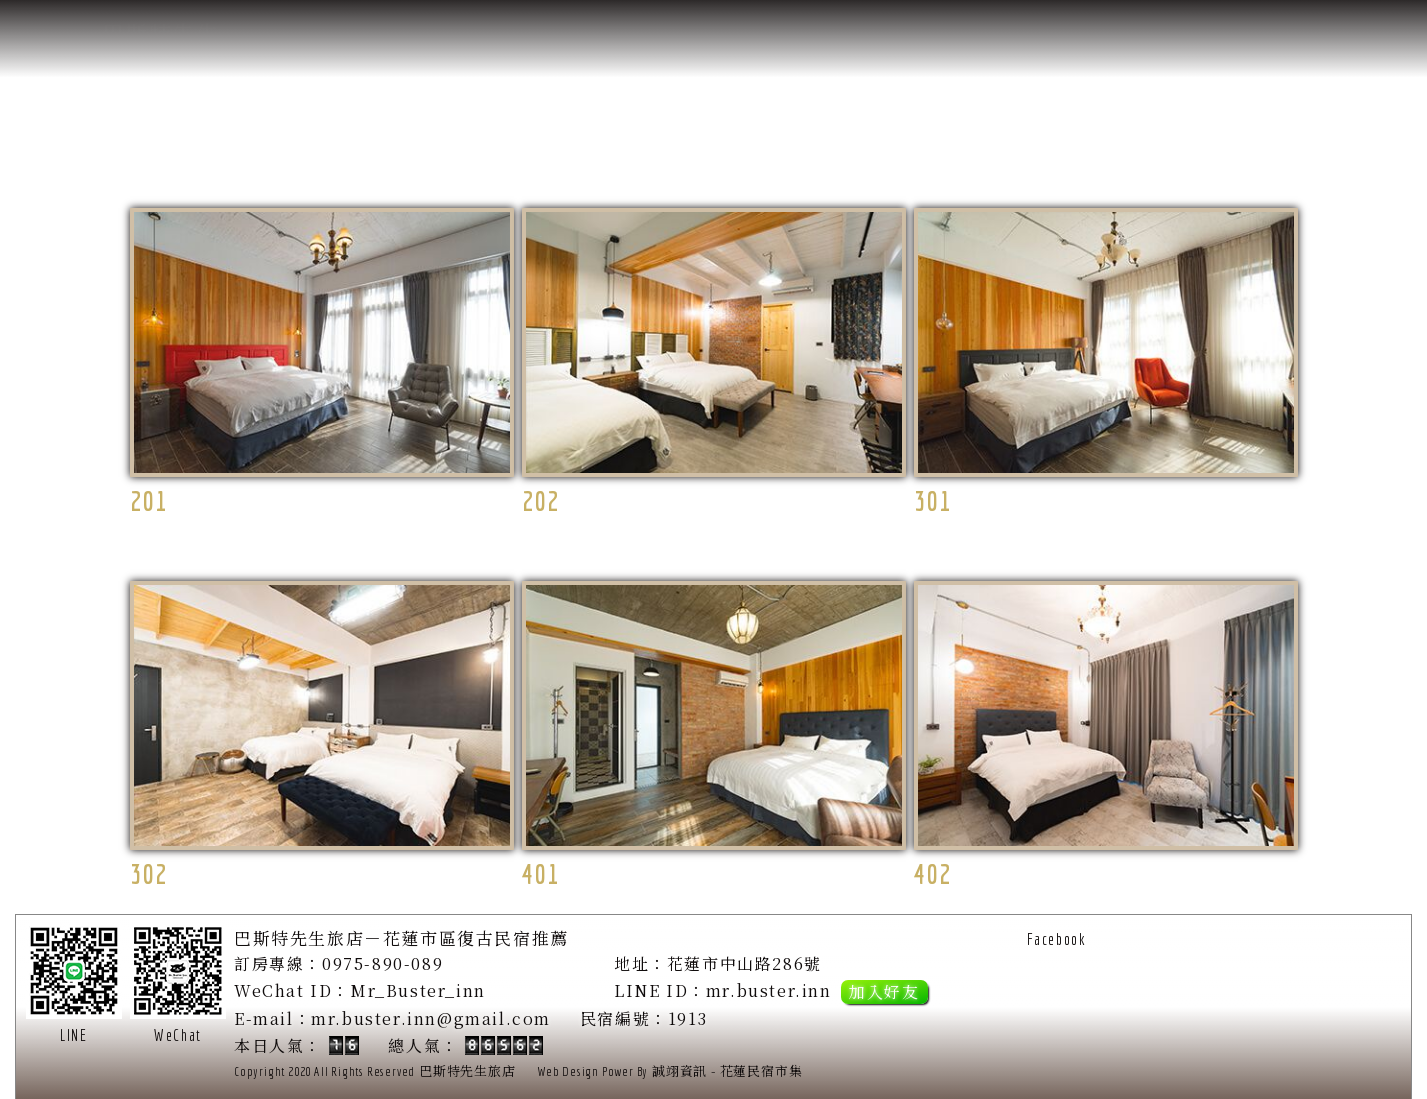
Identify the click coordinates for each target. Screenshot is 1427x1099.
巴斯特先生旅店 (467, 1070)
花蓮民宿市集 (761, 1070)
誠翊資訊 (679, 1070)
